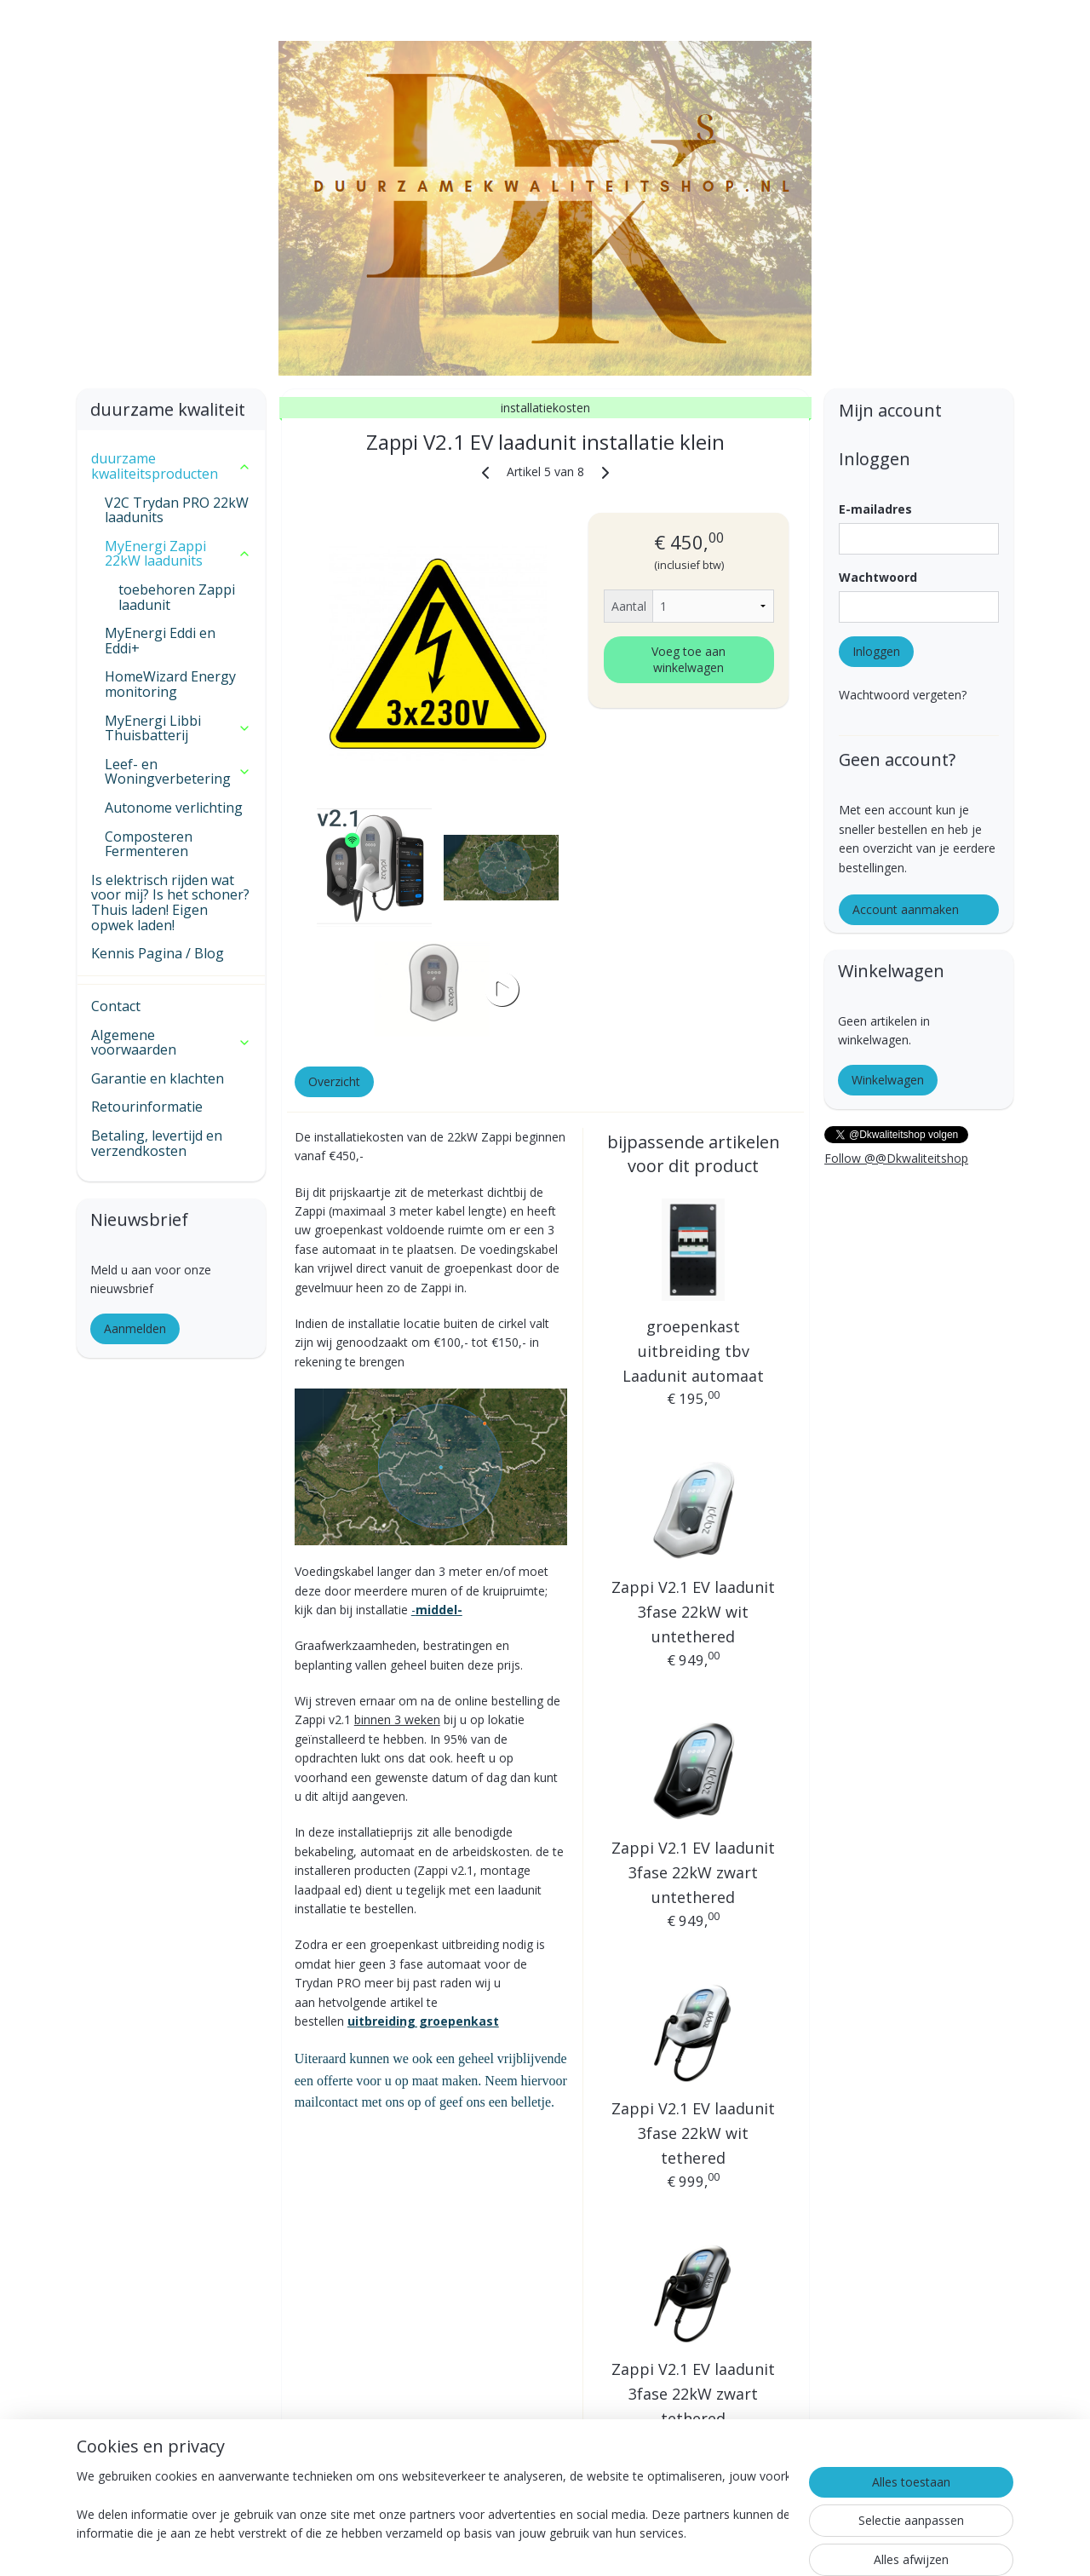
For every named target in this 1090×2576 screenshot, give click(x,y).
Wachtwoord (878, 577)
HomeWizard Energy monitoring (170, 684)
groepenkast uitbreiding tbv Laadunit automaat (693, 1351)
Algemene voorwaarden (171, 1043)
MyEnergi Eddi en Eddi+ (160, 641)
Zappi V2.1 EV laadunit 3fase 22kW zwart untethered (693, 1872)
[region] (433, 2508)
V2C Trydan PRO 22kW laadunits (177, 510)
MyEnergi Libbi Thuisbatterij (178, 728)
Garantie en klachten (157, 1078)
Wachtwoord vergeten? (903, 695)
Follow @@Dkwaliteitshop (896, 1158)
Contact (116, 1006)
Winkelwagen (888, 1080)
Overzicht (333, 1081)
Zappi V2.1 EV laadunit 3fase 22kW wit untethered (693, 1612)
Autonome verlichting (174, 807)
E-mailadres (875, 509)
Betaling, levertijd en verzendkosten (156, 1143)
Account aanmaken (905, 909)
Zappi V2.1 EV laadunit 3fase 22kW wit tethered (693, 2133)
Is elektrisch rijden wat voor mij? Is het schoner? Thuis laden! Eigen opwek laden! (170, 902)
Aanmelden (135, 1328)
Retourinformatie (147, 1106)
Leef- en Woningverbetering (178, 772)
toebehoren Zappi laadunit (176, 597)
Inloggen (876, 651)
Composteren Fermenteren (148, 844)
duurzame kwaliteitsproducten (171, 466)
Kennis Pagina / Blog (157, 953)
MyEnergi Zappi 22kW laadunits (178, 554)
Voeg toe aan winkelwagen (688, 659)
